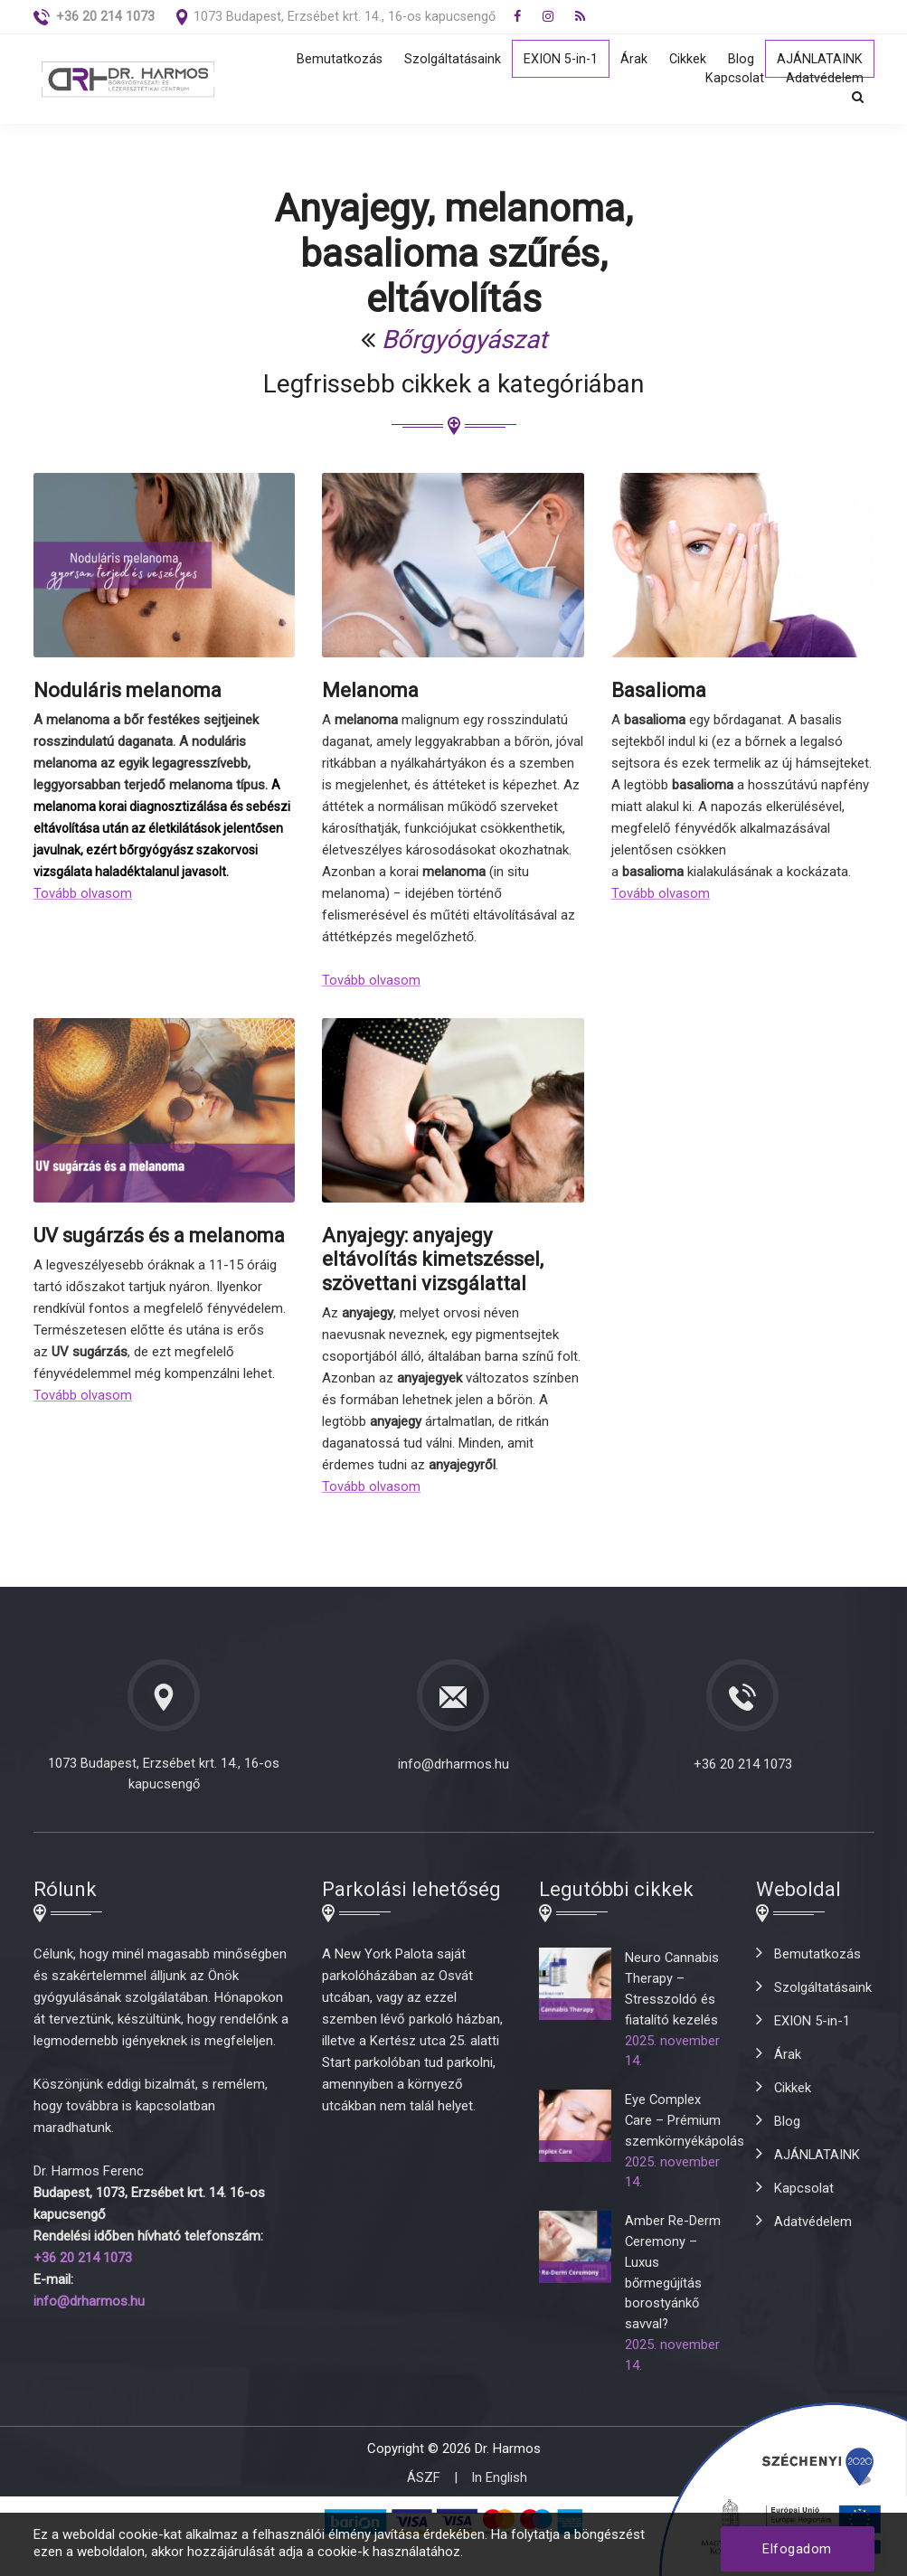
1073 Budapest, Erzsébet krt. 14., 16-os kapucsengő (347, 16)
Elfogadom (797, 2549)
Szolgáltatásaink (448, 60)
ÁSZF (423, 2506)
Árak (632, 60)
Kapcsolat (734, 81)
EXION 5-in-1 (558, 60)
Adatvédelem (825, 81)
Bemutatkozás (334, 60)
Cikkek (686, 60)
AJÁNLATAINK (819, 60)
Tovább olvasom (82, 900)
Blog (740, 60)
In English (499, 2506)
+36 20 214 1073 (743, 1770)
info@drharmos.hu (453, 1770)
